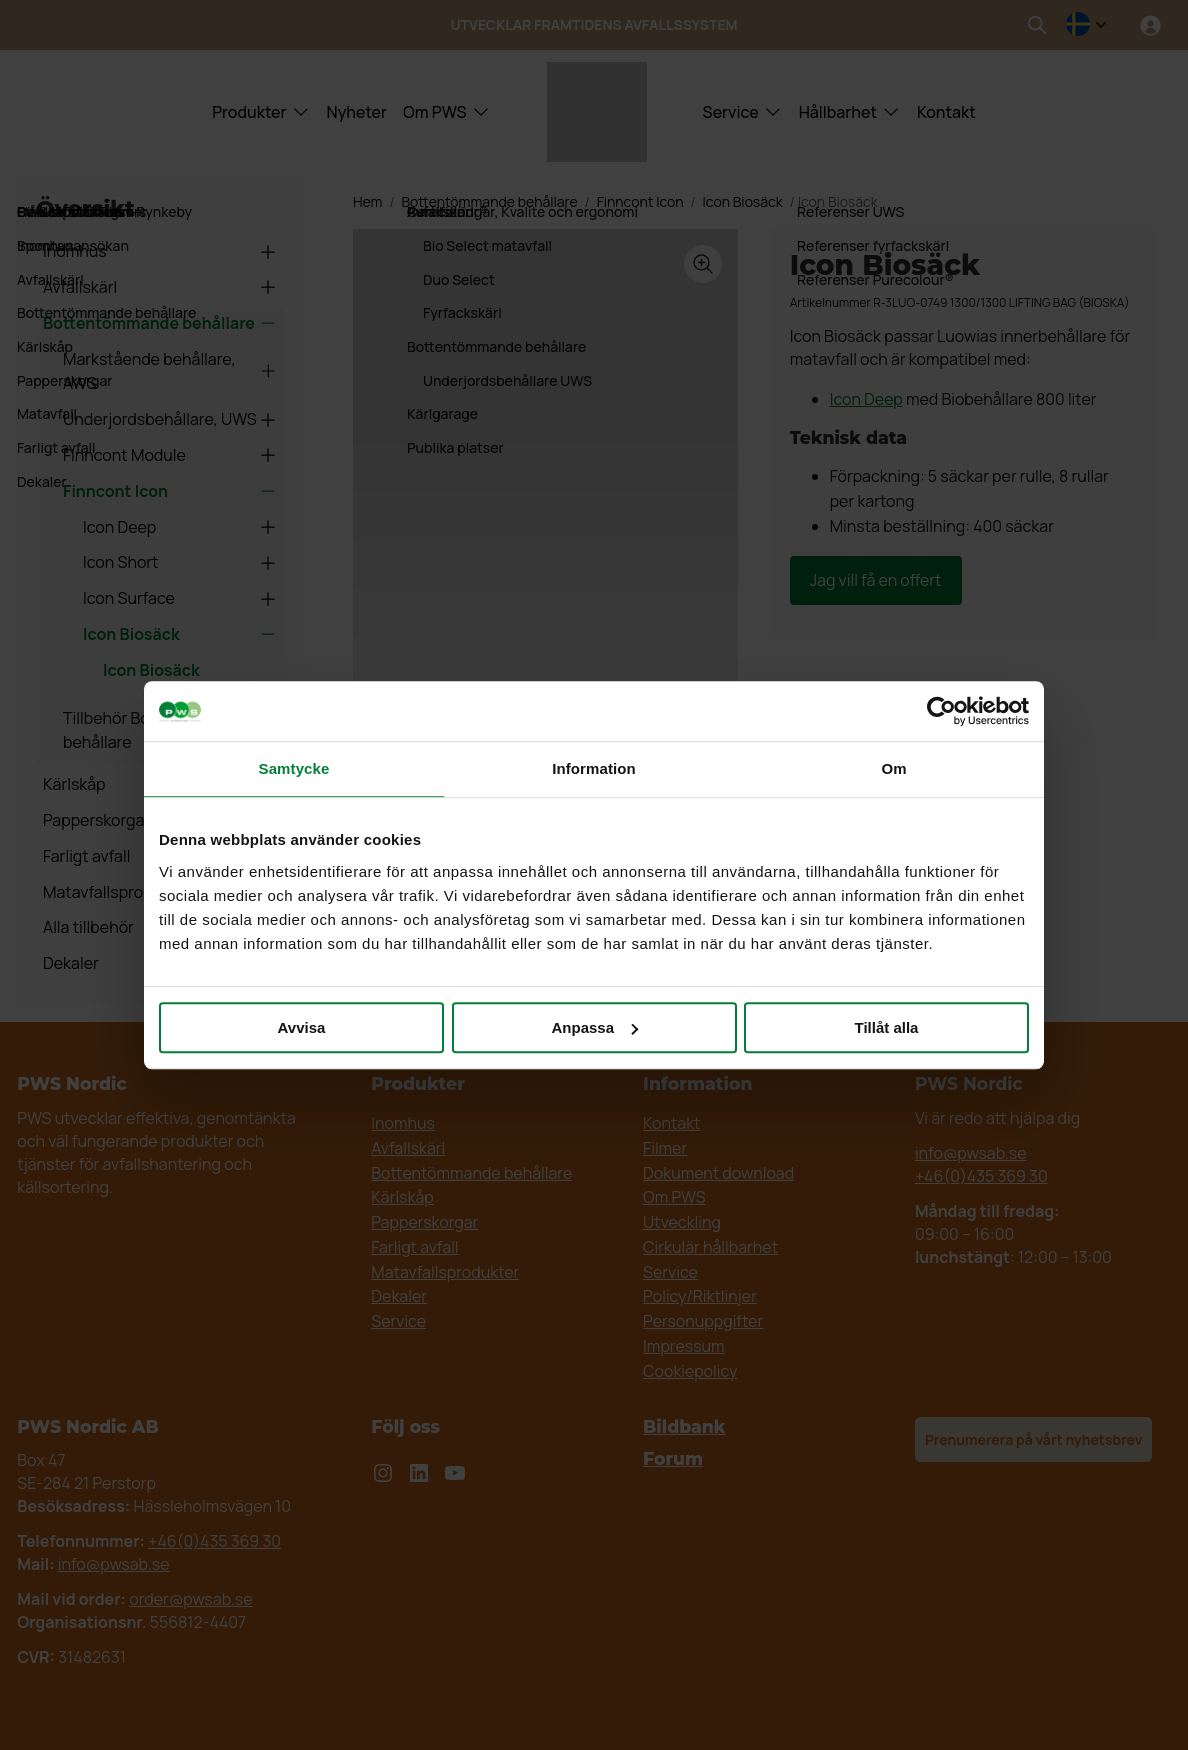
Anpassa (594, 1027)
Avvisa (302, 1027)
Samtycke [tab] (294, 768)
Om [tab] (893, 768)
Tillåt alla (887, 1027)
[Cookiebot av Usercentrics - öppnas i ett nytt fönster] (941, 711)
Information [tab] (594, 768)
